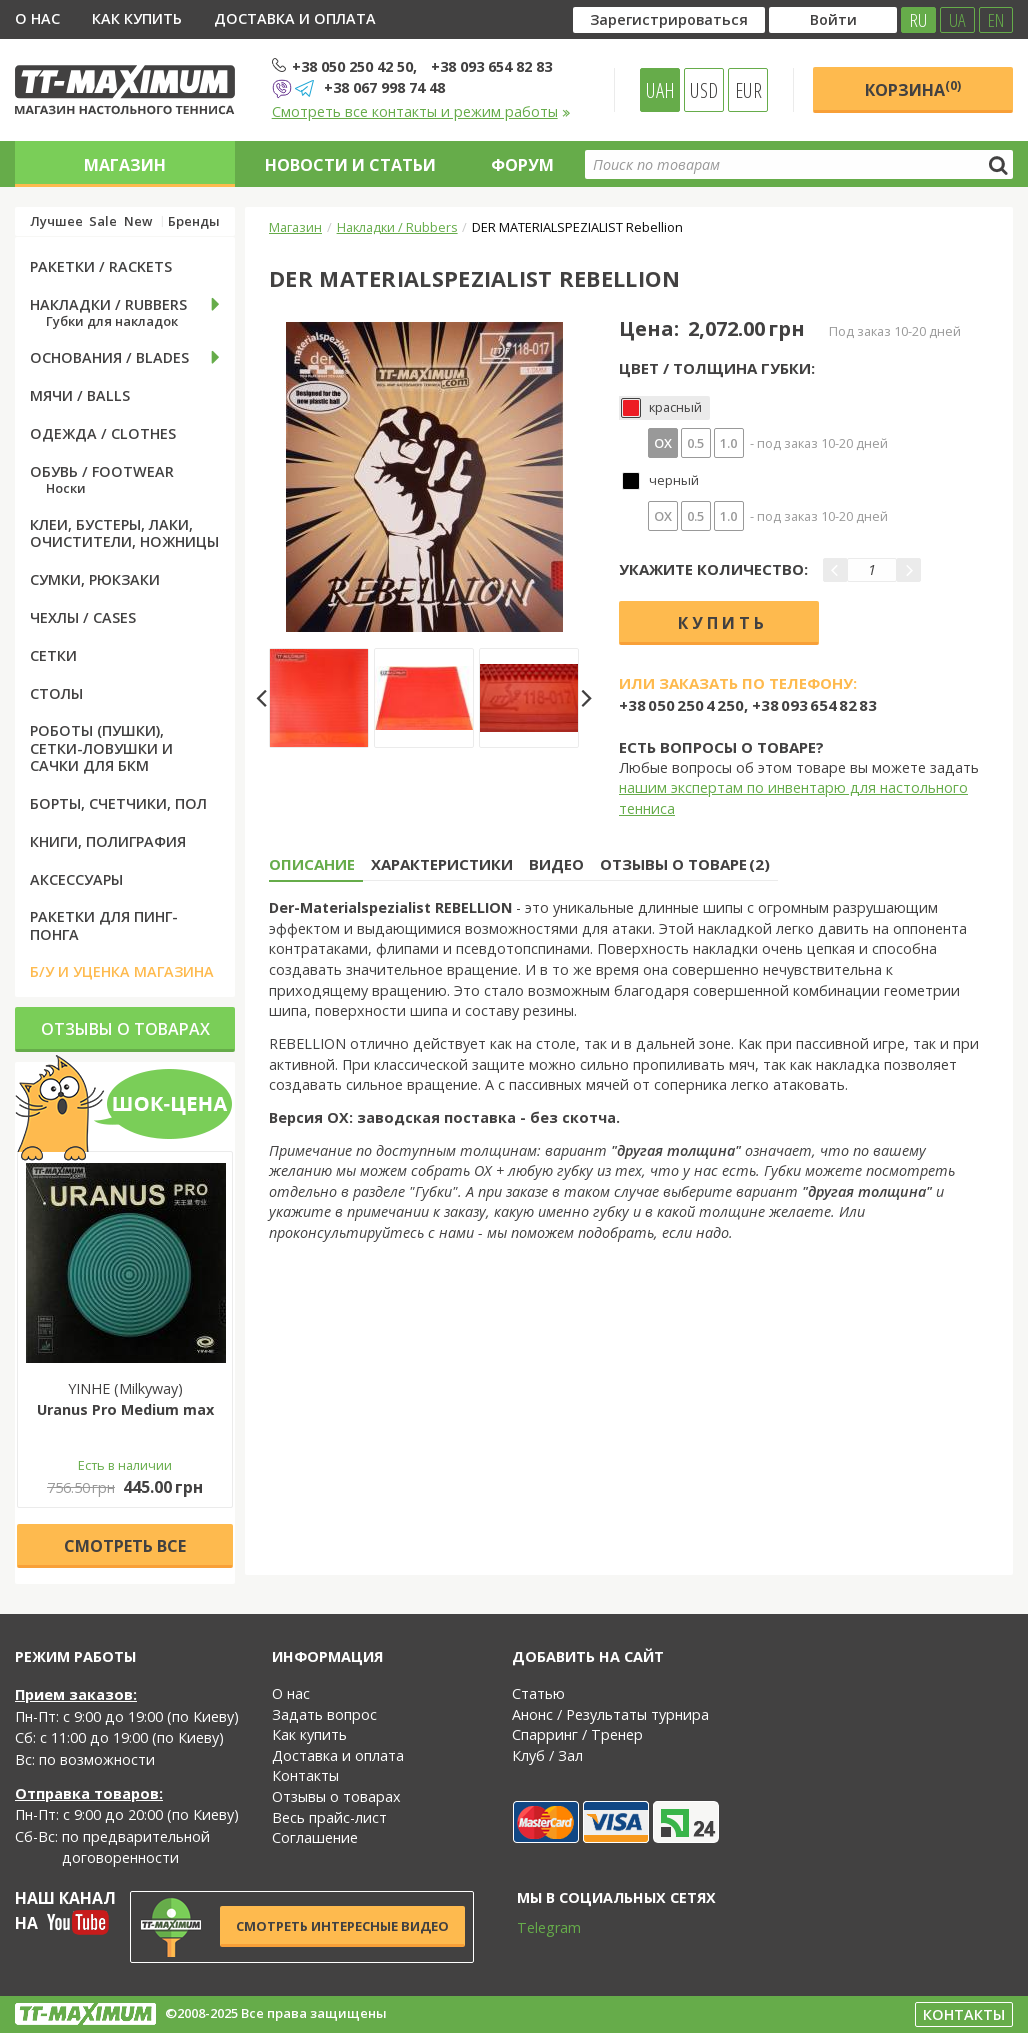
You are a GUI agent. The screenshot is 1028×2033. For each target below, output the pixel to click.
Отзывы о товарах (125, 1029)
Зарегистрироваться (669, 19)
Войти (833, 19)
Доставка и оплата (295, 18)
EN (996, 20)
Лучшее (56, 221)
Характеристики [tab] (442, 864)
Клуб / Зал (547, 1755)
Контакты (305, 1775)
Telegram (536, 1927)
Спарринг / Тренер (577, 1734)
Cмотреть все (125, 1546)
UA (957, 20)
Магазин (125, 165)
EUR (748, 90)
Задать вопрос (324, 1714)
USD (704, 90)
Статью (538, 1693)
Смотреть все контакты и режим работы (421, 111)
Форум (522, 165)
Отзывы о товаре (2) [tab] (685, 864)
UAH (660, 90)
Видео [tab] (556, 864)
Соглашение (315, 1837)
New (138, 221)
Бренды (194, 221)
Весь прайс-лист (329, 1817)
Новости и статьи (350, 165)
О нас (37, 18)
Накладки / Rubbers (397, 227)
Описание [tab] (312, 864)
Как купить (137, 18)
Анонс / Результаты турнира (610, 1714)
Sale (103, 221)
